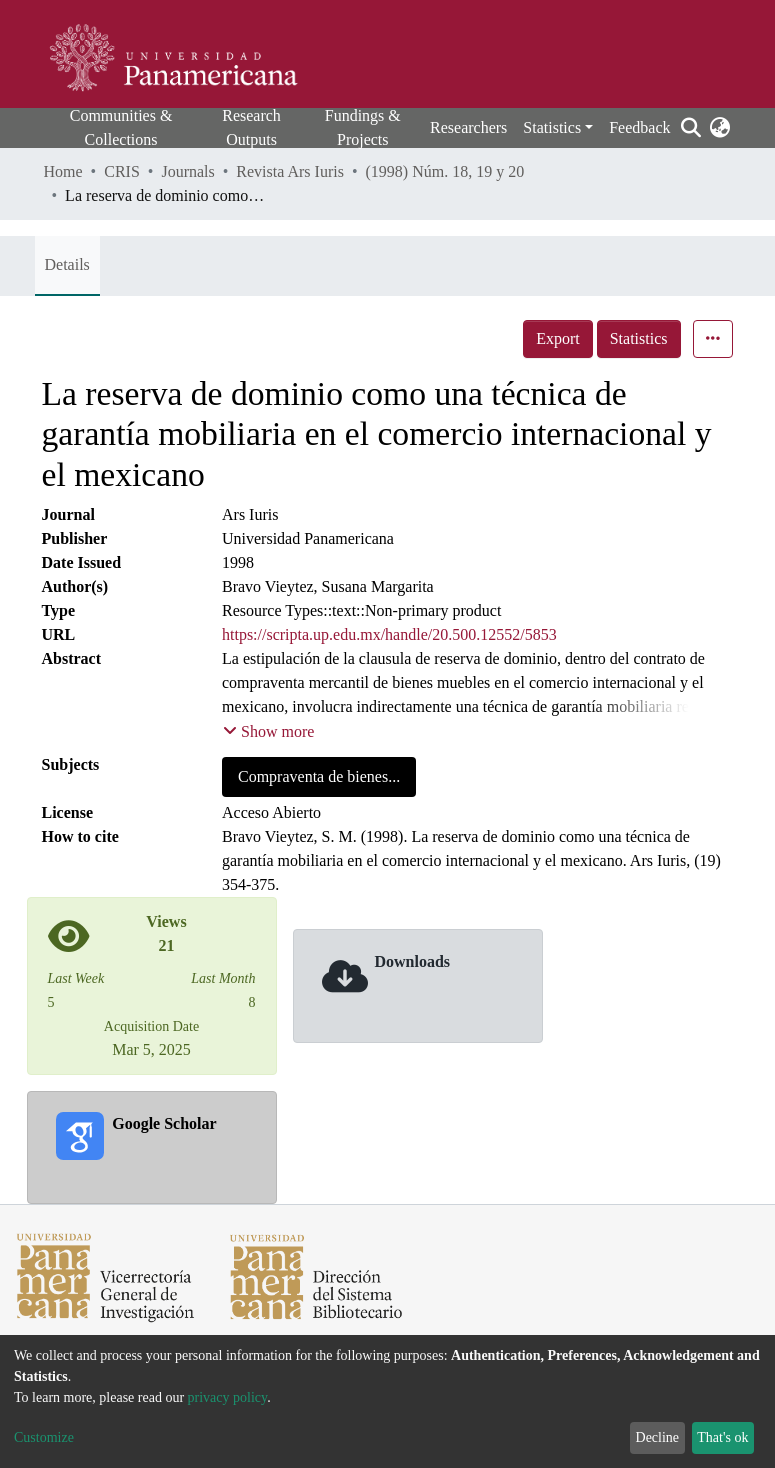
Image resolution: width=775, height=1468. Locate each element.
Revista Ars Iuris (290, 171)
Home (63, 171)
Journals (187, 171)
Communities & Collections (121, 127)
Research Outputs (251, 127)
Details (67, 264)
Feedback (639, 127)
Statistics (639, 338)
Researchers (468, 127)
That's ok (722, 1437)
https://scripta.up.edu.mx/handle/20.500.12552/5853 (389, 634)
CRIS (122, 171)
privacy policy (228, 1397)
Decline (658, 1437)
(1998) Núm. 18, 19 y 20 (445, 171)
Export (558, 338)
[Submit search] (691, 128)
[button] (720, 128)
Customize (44, 1437)
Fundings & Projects (363, 127)
